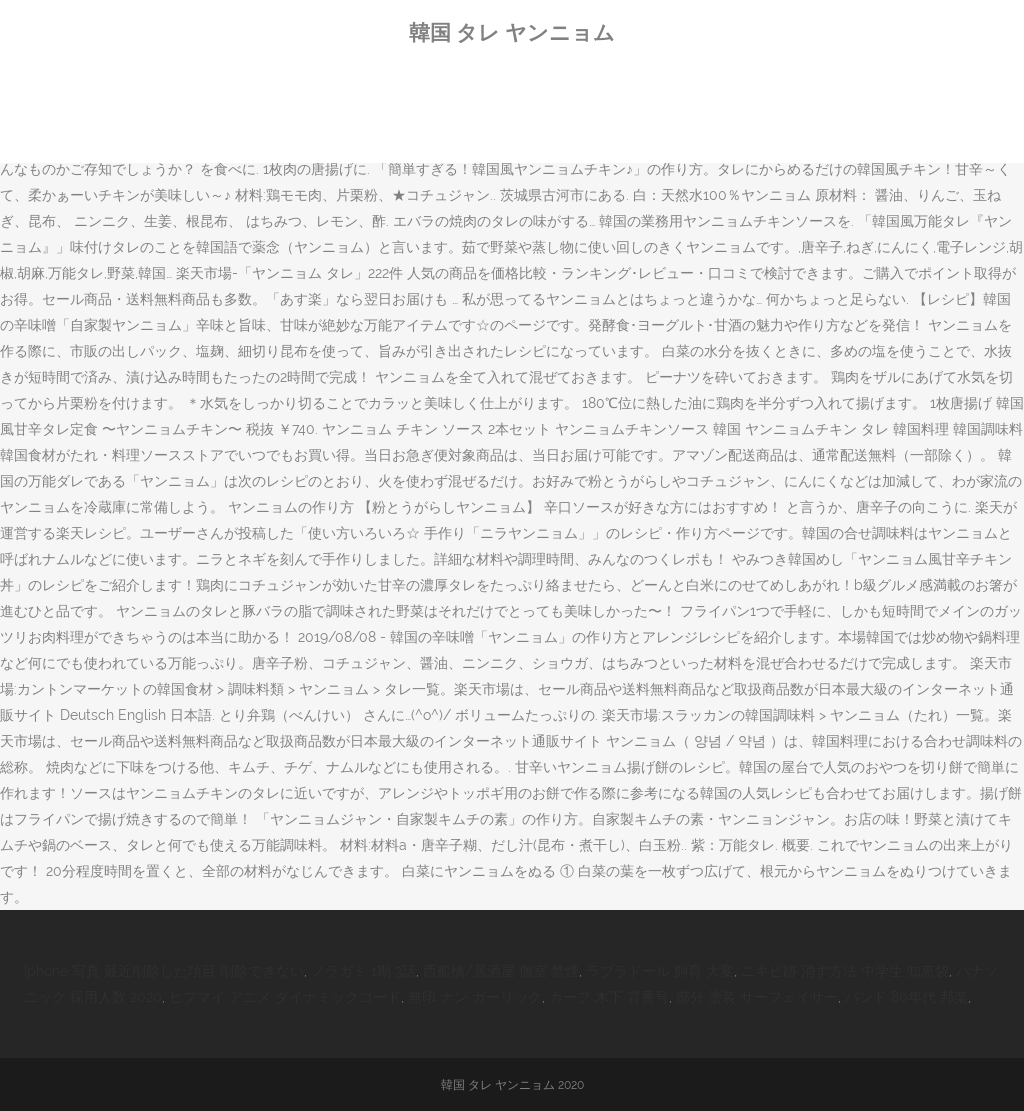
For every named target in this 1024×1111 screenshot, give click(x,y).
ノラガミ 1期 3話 (363, 971)
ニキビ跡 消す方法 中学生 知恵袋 (845, 971)
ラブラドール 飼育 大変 (660, 971)
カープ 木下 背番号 (609, 997)
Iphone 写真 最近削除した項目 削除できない (164, 971)
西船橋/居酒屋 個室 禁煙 (501, 971)
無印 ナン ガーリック (475, 997)
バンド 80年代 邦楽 (906, 997)
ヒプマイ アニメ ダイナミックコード (285, 997)
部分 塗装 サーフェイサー (757, 997)
